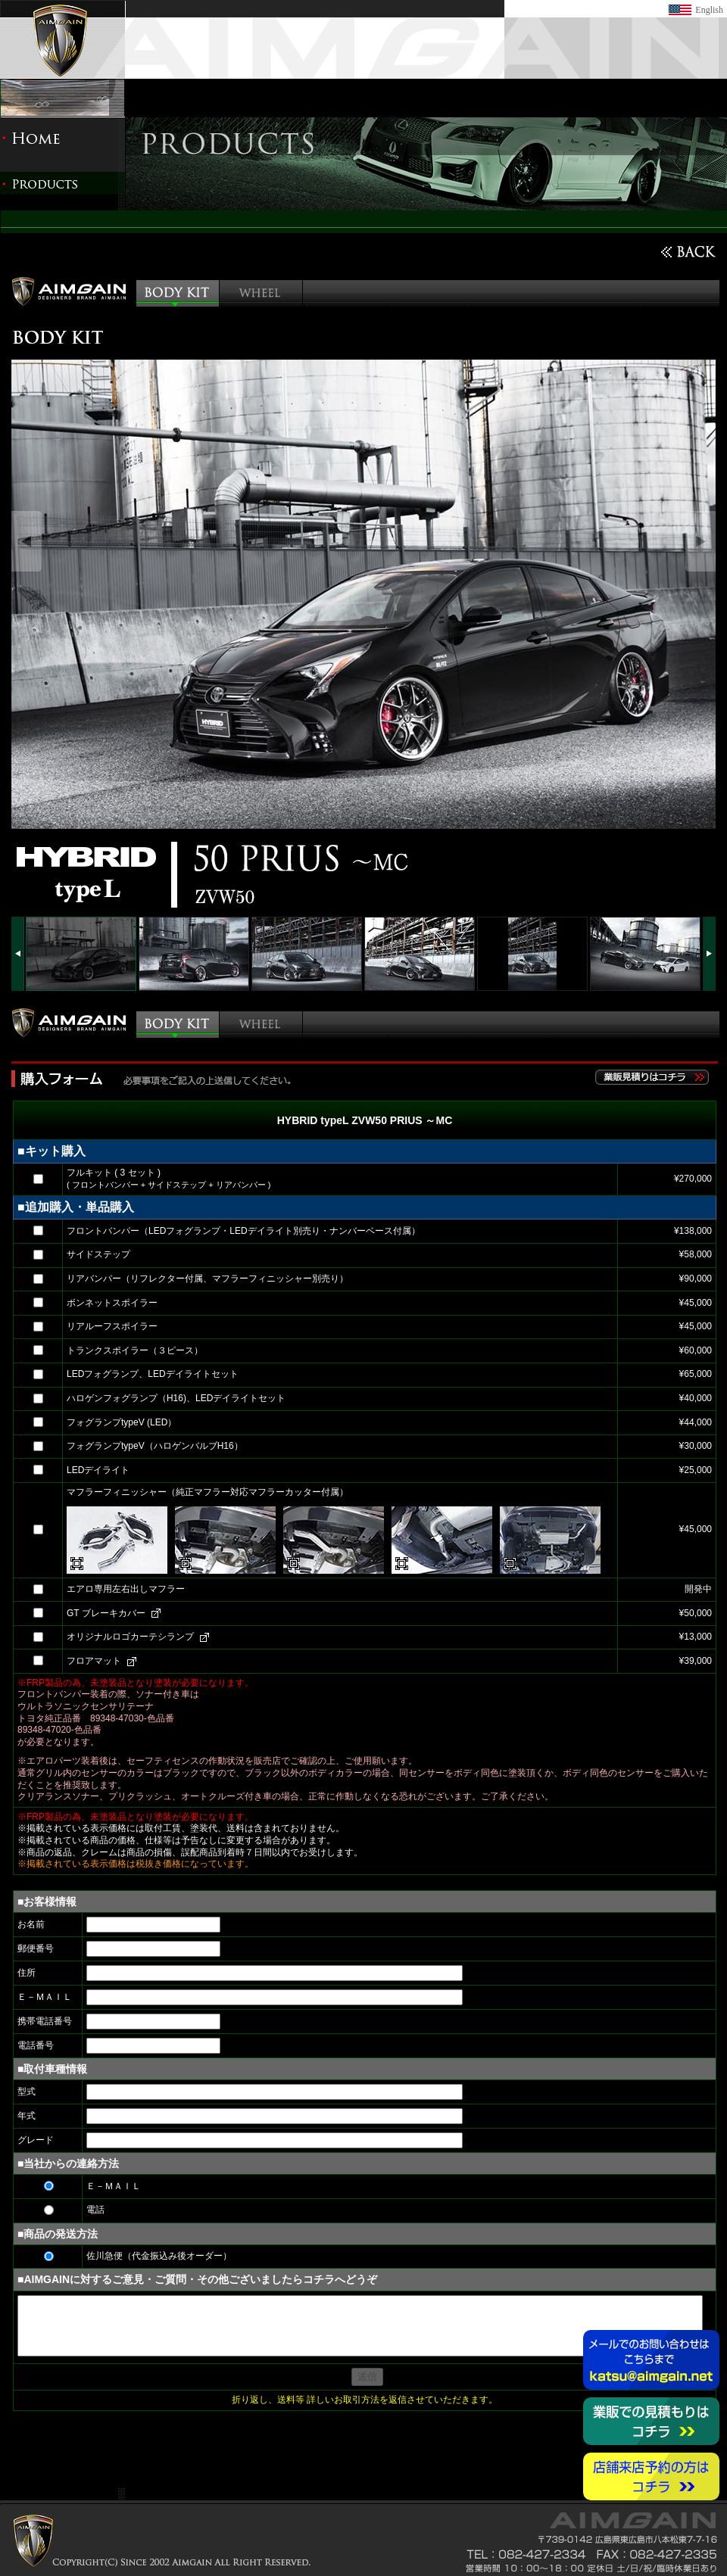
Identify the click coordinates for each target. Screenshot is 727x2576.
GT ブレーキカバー (106, 1613)
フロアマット (94, 1661)
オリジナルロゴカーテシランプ (130, 1636)
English (709, 10)
